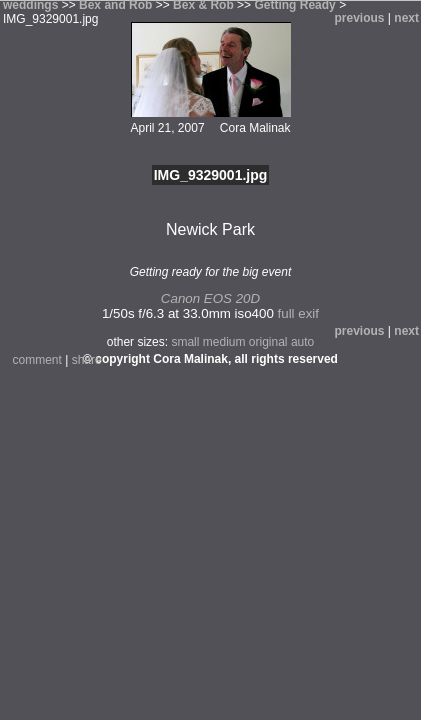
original (268, 342)
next (406, 18)
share (87, 360)
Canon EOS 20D (210, 298)
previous (360, 18)
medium (224, 342)
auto (302, 342)
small (185, 342)
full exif (298, 313)
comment (37, 360)
